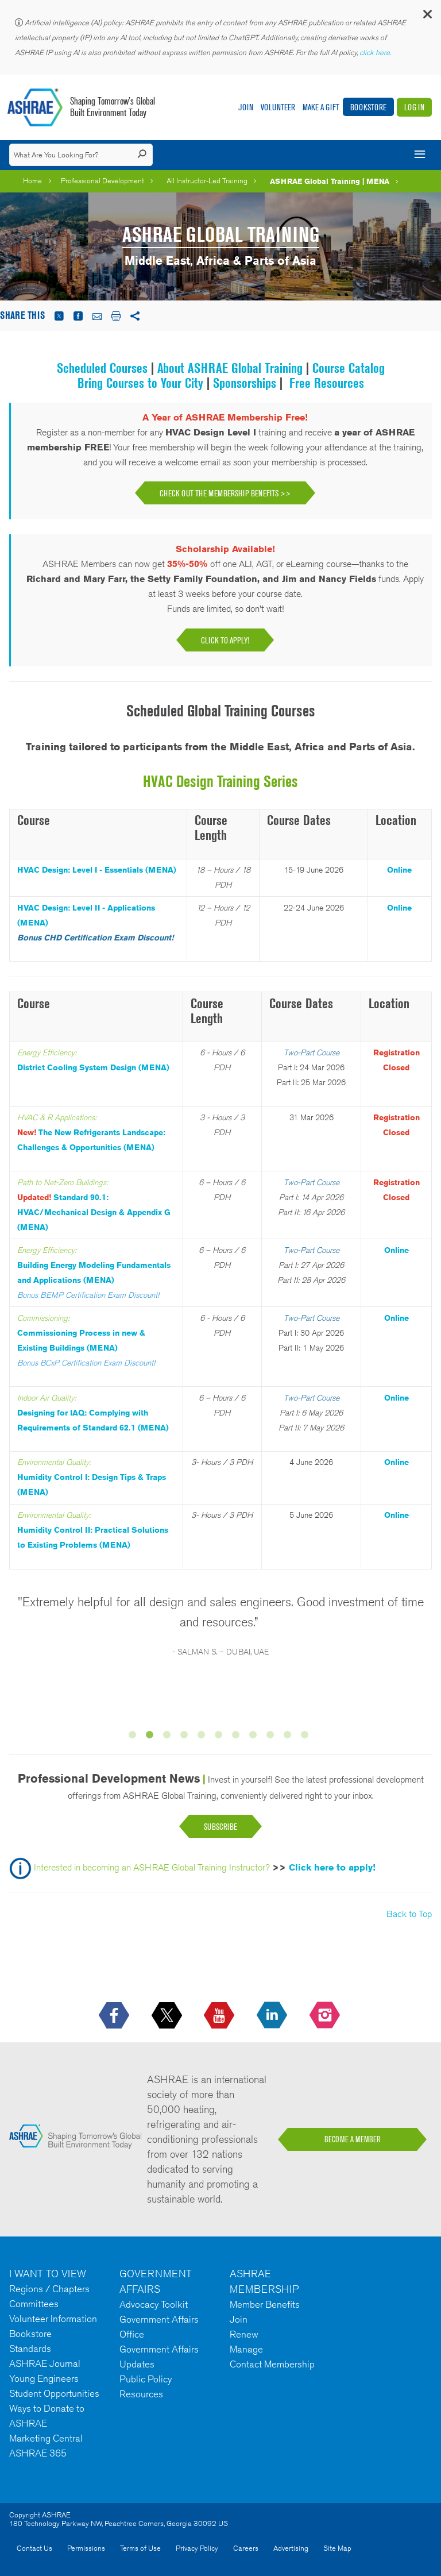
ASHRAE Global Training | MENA (329, 181)
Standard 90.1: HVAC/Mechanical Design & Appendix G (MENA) (94, 1212)
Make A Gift (321, 107)
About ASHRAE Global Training (231, 368)
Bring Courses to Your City (140, 383)
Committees (34, 2303)
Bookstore (368, 107)
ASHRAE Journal (44, 2363)
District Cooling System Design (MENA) (93, 1067)
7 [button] (237, 1736)
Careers (245, 2548)
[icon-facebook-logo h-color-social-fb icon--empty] (115, 2015)
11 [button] (306, 1736)
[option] (220, 1632)
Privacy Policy (197, 2548)
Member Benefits (265, 2304)
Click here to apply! (332, 1867)
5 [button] (203, 1736)
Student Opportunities (54, 2393)
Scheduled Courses (102, 368)
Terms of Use (140, 2548)
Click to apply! (225, 640)
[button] (426, 16)
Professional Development (102, 181)
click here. (376, 52)
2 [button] (151, 1736)
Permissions (86, 2548)
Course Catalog (348, 368)
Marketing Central (46, 2438)
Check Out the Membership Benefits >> (225, 493)
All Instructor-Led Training (207, 181)
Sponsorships (246, 383)
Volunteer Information (53, 2318)
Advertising (290, 2548)
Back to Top (409, 1913)
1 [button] (134, 1736)
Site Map (337, 2548)
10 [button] (289, 1736)
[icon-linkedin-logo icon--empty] (273, 2015)
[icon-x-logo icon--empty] (168, 2015)
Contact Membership (272, 2364)
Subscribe (220, 1826)
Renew (244, 2334)
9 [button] (272, 1736)
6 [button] (220, 1736)
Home (32, 181)
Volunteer (278, 107)
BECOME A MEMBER (352, 2139)
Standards (30, 2348)
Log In (414, 107)
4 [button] (186, 1736)
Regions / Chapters (49, 2289)
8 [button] (255, 1736)
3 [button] (169, 1736)
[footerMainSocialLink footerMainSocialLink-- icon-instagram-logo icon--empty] (326, 2015)
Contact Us (34, 2548)
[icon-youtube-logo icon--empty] (220, 2015)
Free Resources (326, 383)
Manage (246, 2349)
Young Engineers (44, 2378)
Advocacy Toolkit (153, 2304)
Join (245, 107)
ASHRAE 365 (38, 2453)
